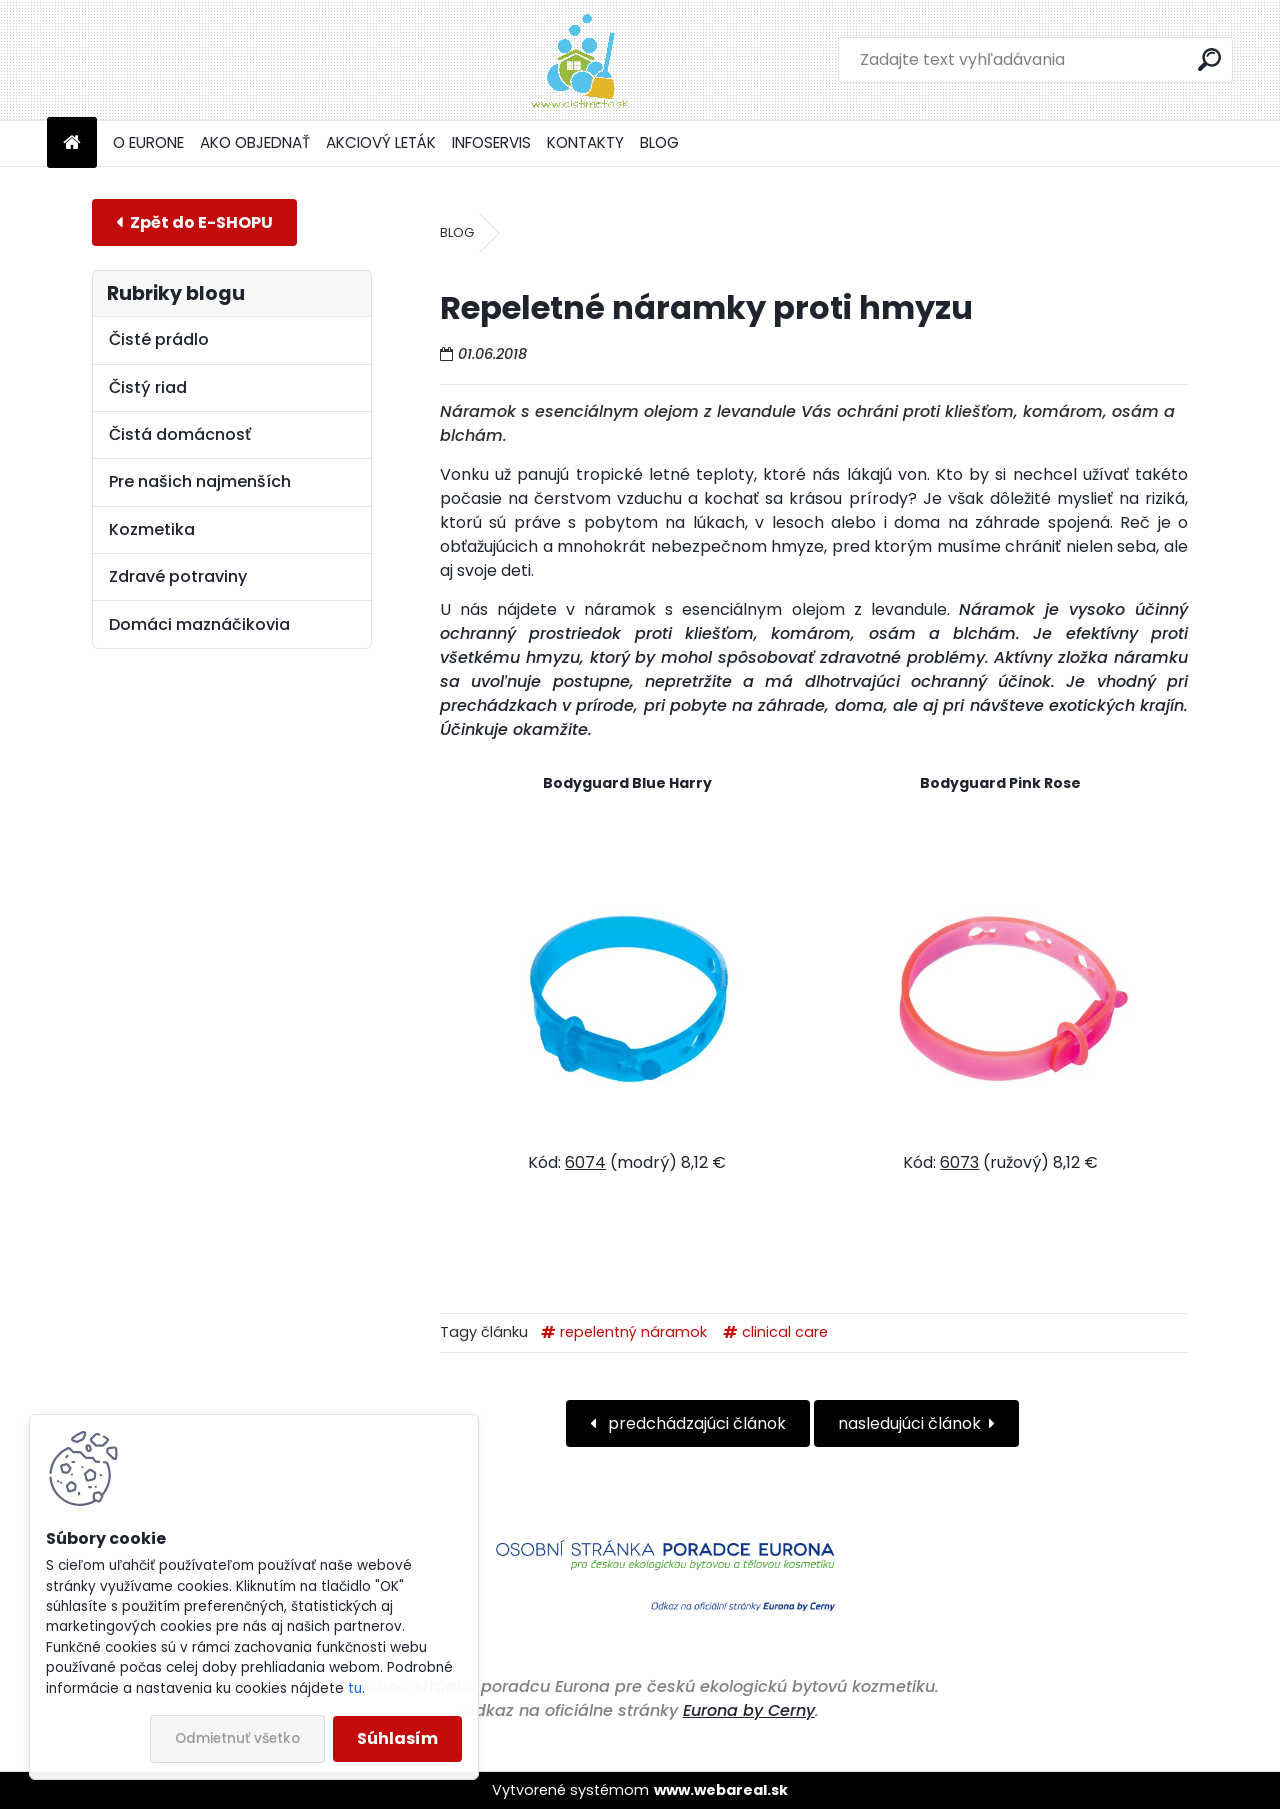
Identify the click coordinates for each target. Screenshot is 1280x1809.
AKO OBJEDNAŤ (255, 142)
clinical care (785, 1332)
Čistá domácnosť (180, 434)
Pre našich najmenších (200, 481)
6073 (959, 1162)
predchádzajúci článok (695, 1423)
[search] (1209, 59)
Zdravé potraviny (178, 576)
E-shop (194, 222)
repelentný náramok (633, 1332)
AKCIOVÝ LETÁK (381, 142)
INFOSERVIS (491, 142)
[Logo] (184, 60)
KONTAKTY (585, 142)
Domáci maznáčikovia (199, 624)
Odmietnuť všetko (237, 1738)
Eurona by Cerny (749, 1710)
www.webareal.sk (721, 1790)
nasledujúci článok (909, 1423)
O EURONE (148, 142)
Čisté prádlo (159, 339)
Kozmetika (152, 529)
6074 (585, 1162)
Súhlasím (397, 1738)
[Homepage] (72, 143)
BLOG (659, 142)
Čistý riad (148, 387)
